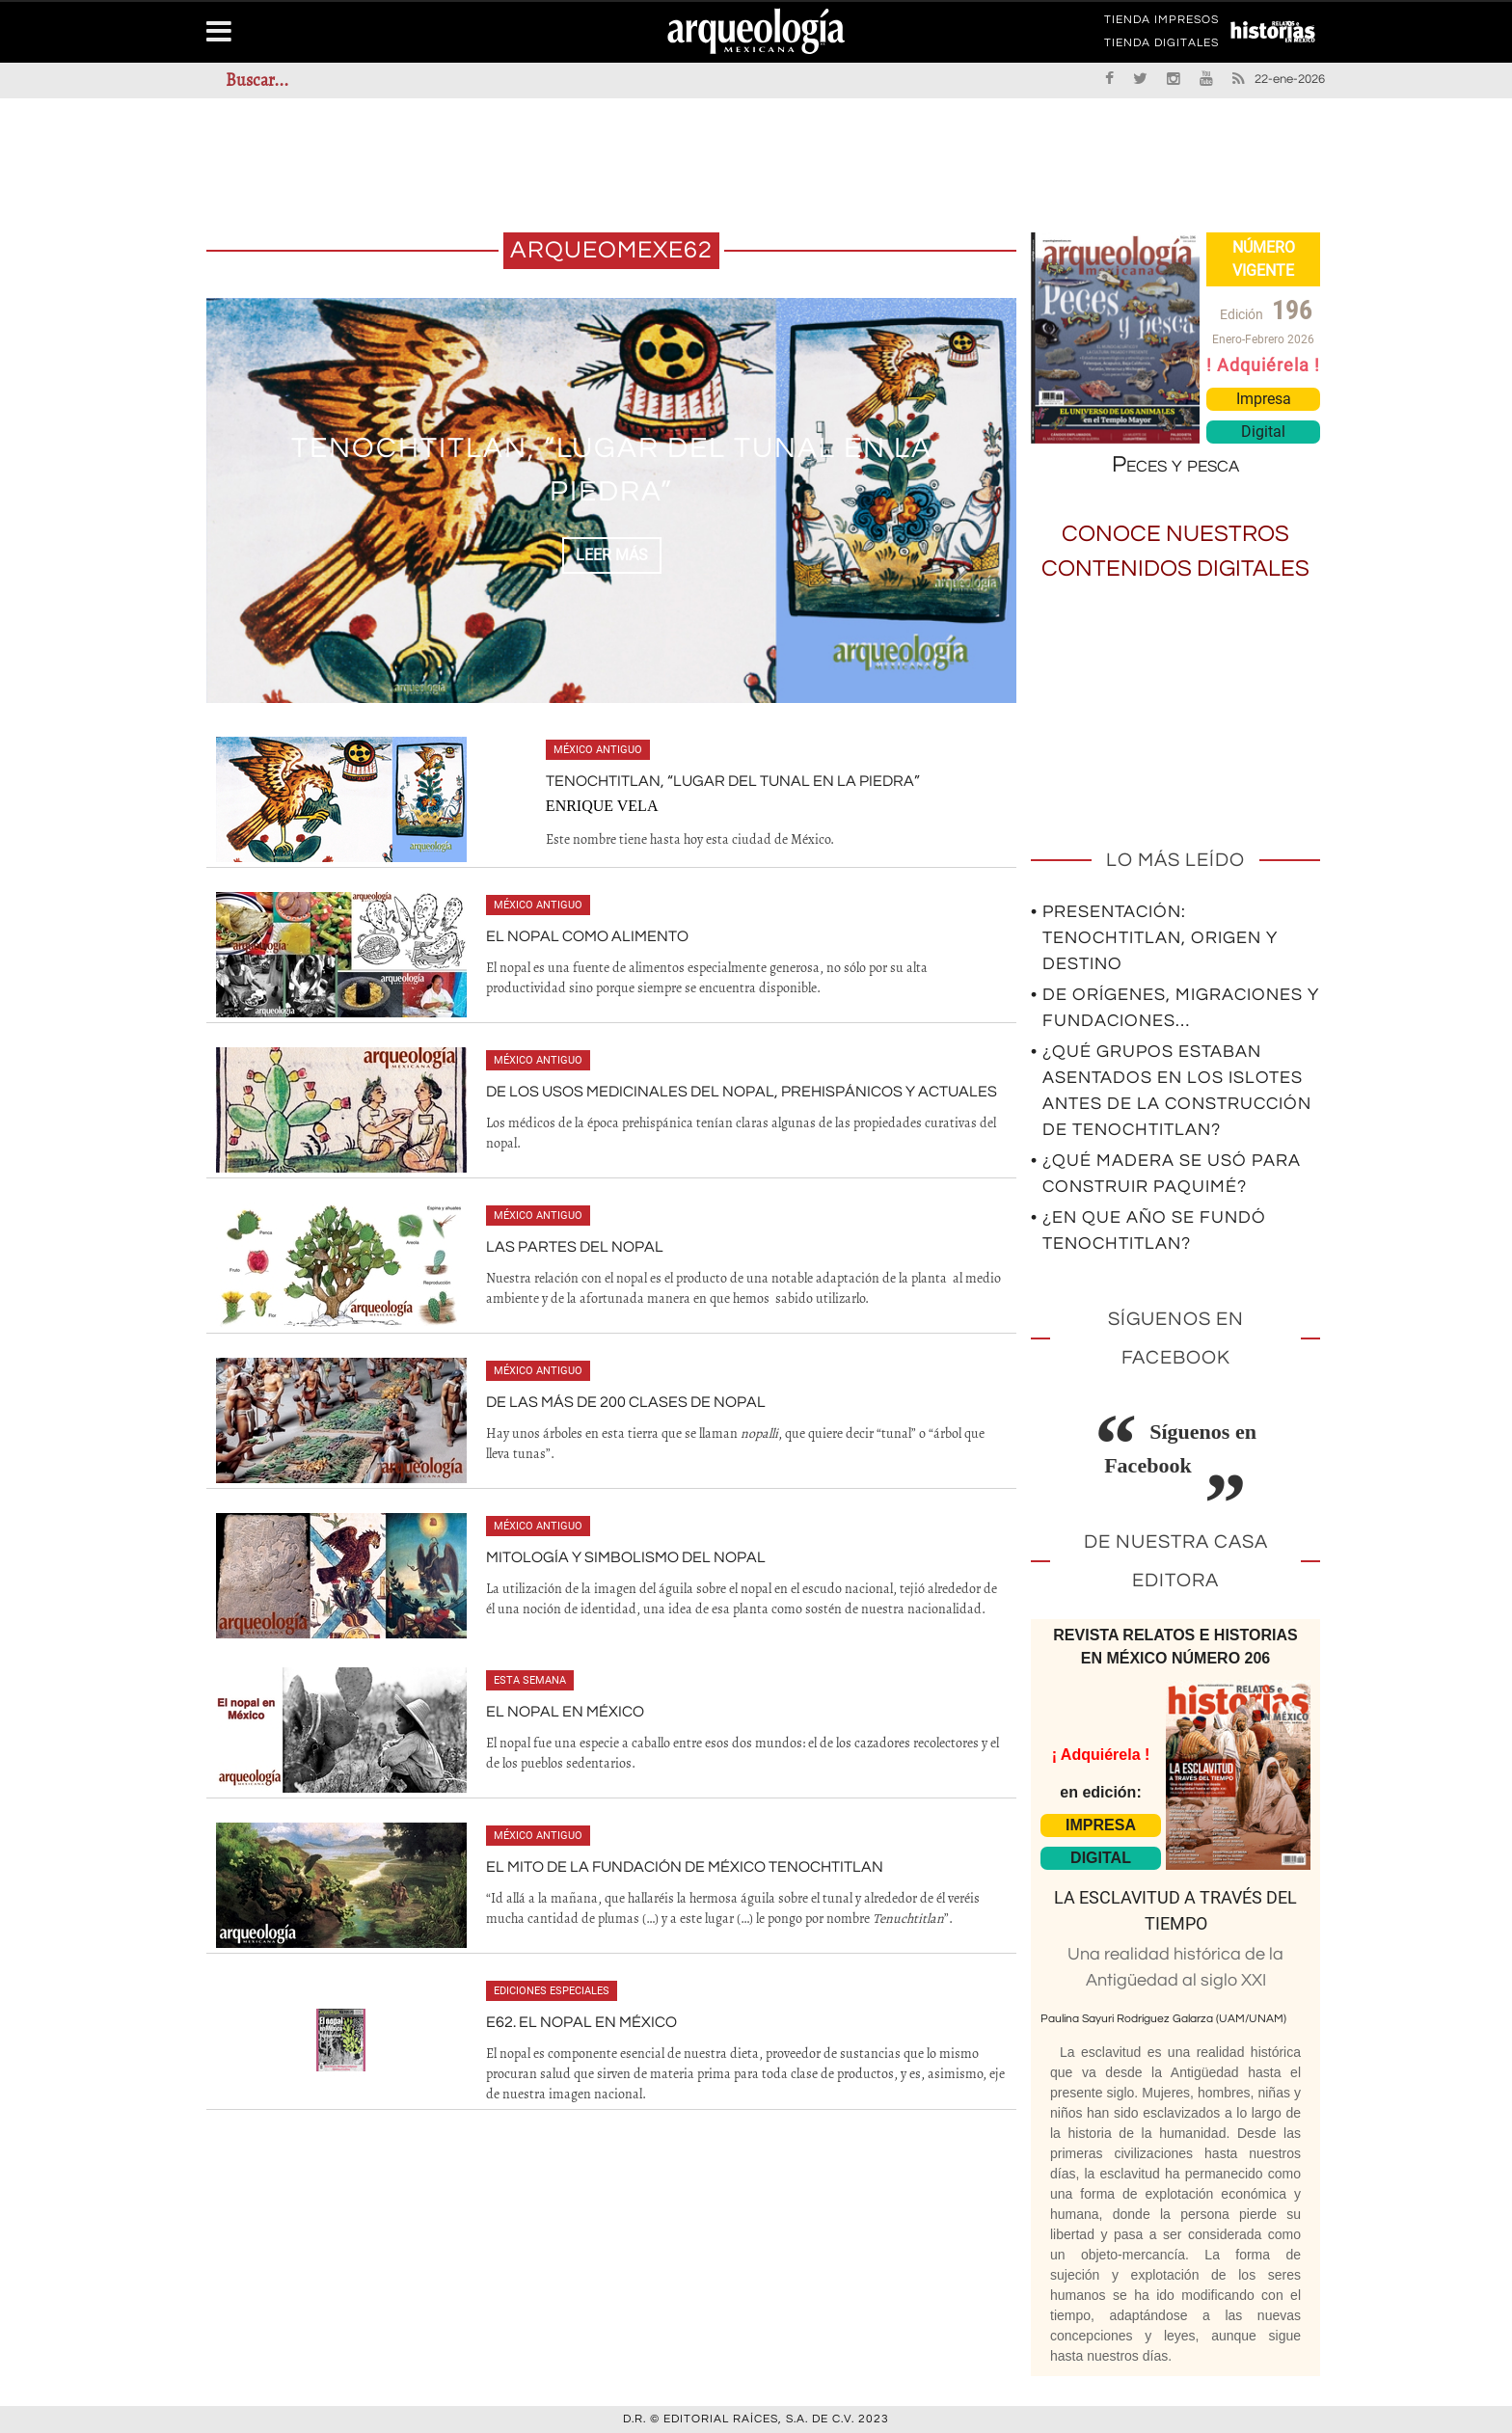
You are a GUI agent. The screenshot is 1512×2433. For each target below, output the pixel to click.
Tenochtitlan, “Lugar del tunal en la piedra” (733, 781)
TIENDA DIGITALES (1161, 46)
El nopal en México (565, 1711)
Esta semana (530, 1680)
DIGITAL (1100, 1858)
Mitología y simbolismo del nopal (626, 1557)
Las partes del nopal (574, 1247)
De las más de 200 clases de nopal (626, 1402)
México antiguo (598, 749)
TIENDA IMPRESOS (1161, 23)
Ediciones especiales (551, 1991)
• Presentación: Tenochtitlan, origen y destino (1154, 938)
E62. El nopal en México (581, 2022)
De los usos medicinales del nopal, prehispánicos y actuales (741, 1091)
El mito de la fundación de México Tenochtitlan (684, 1867)
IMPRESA (1101, 1825)
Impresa (1263, 399)
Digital (1263, 431)
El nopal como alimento (587, 936)
